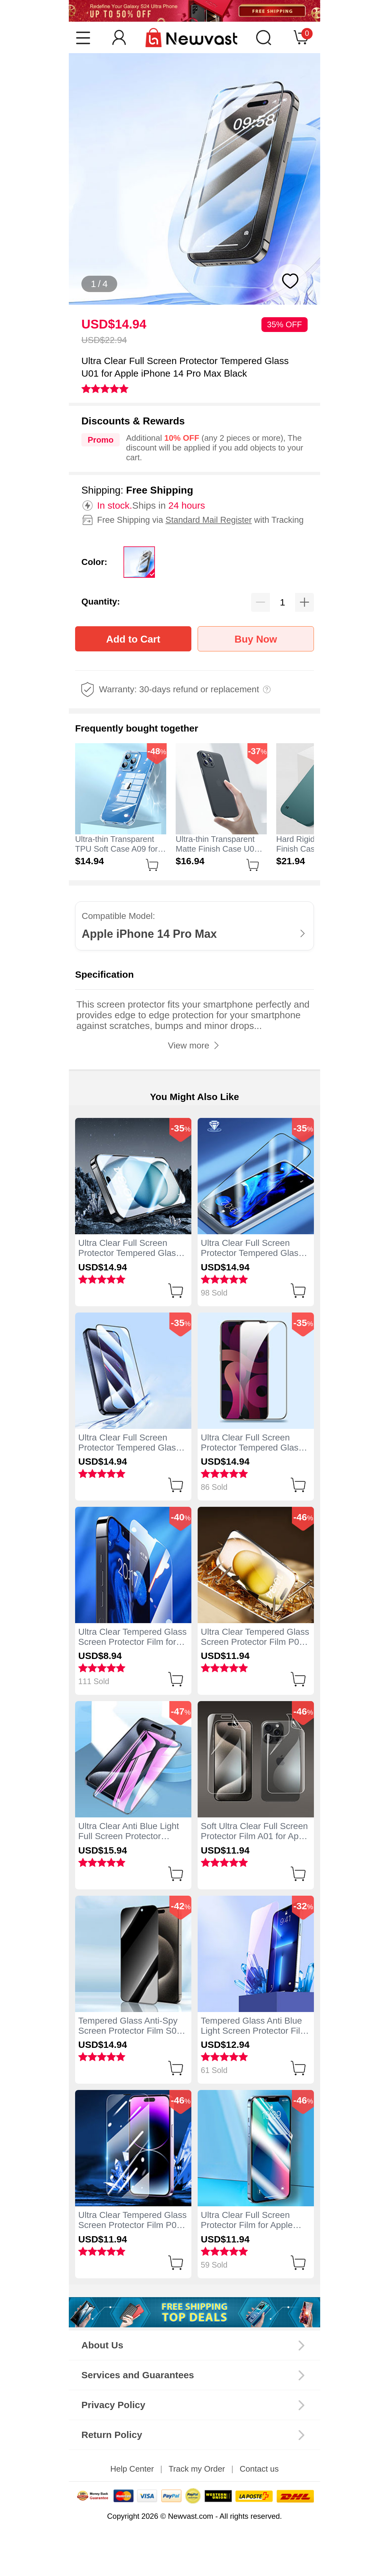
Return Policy (111, 2435)
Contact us (259, 2469)
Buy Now (255, 639)
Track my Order (196, 2469)
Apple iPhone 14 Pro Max (149, 933)
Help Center (132, 2469)
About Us (102, 2345)
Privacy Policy (113, 2405)
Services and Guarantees (137, 2375)
